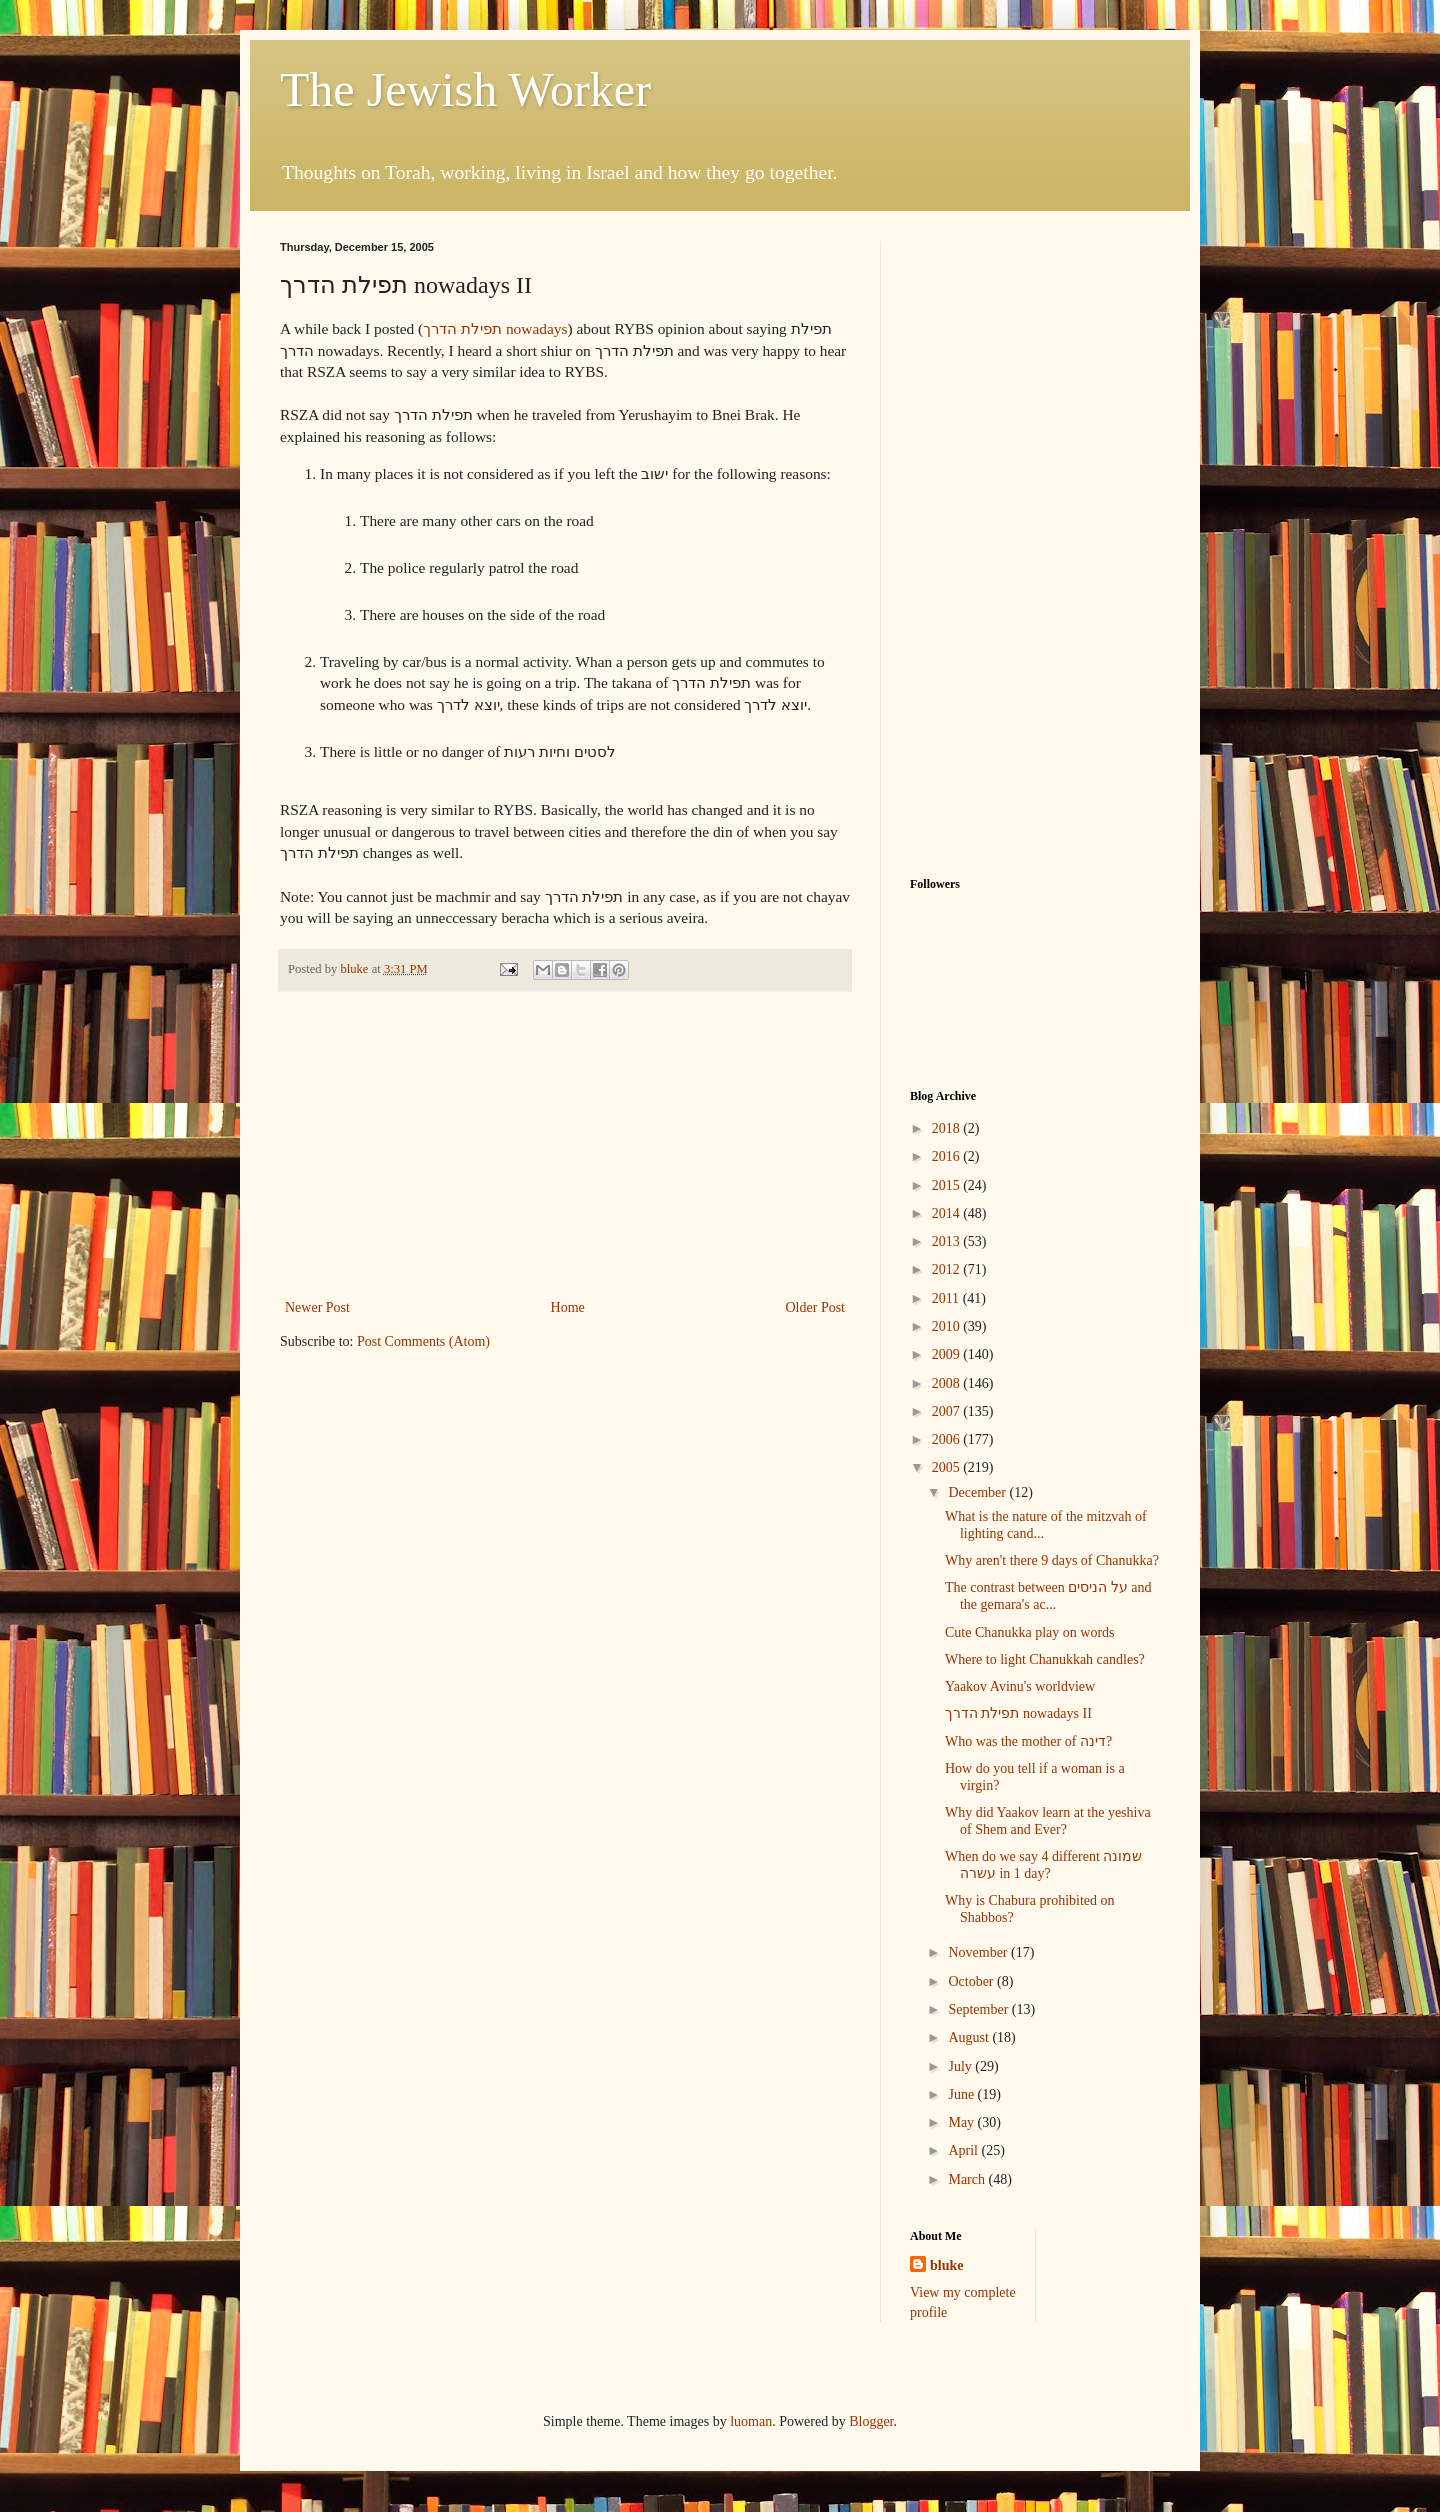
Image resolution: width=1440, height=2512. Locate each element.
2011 (947, 1298)
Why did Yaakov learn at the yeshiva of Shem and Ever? (1048, 1821)
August (970, 2037)
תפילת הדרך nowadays (495, 328)
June (962, 2094)
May (962, 2122)
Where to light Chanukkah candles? (1045, 1659)
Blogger (871, 2421)
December (978, 1492)
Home (568, 1307)
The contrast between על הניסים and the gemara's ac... (1048, 1596)
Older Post (816, 1307)
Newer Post (317, 1307)
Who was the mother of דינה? (1028, 1741)
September (979, 2009)
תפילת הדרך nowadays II (1018, 1713)
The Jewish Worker (465, 89)
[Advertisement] (565, 1145)
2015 (948, 1185)
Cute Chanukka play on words (1030, 1632)
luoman (751, 2421)
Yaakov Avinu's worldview (1020, 1686)
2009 (948, 1354)
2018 (948, 1128)
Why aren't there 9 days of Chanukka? (1052, 1560)
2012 (948, 1269)
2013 (948, 1241)
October (972, 1981)
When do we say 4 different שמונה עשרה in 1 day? (1043, 1865)
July (961, 2066)
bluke (946, 2265)
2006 (948, 1439)
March (968, 2179)
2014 (948, 1213)
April (964, 2150)
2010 (948, 1326)
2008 (948, 1383)
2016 (948, 1156)
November (979, 1952)
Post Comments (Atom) (423, 1341)
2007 (948, 1411)
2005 (948, 1467)
